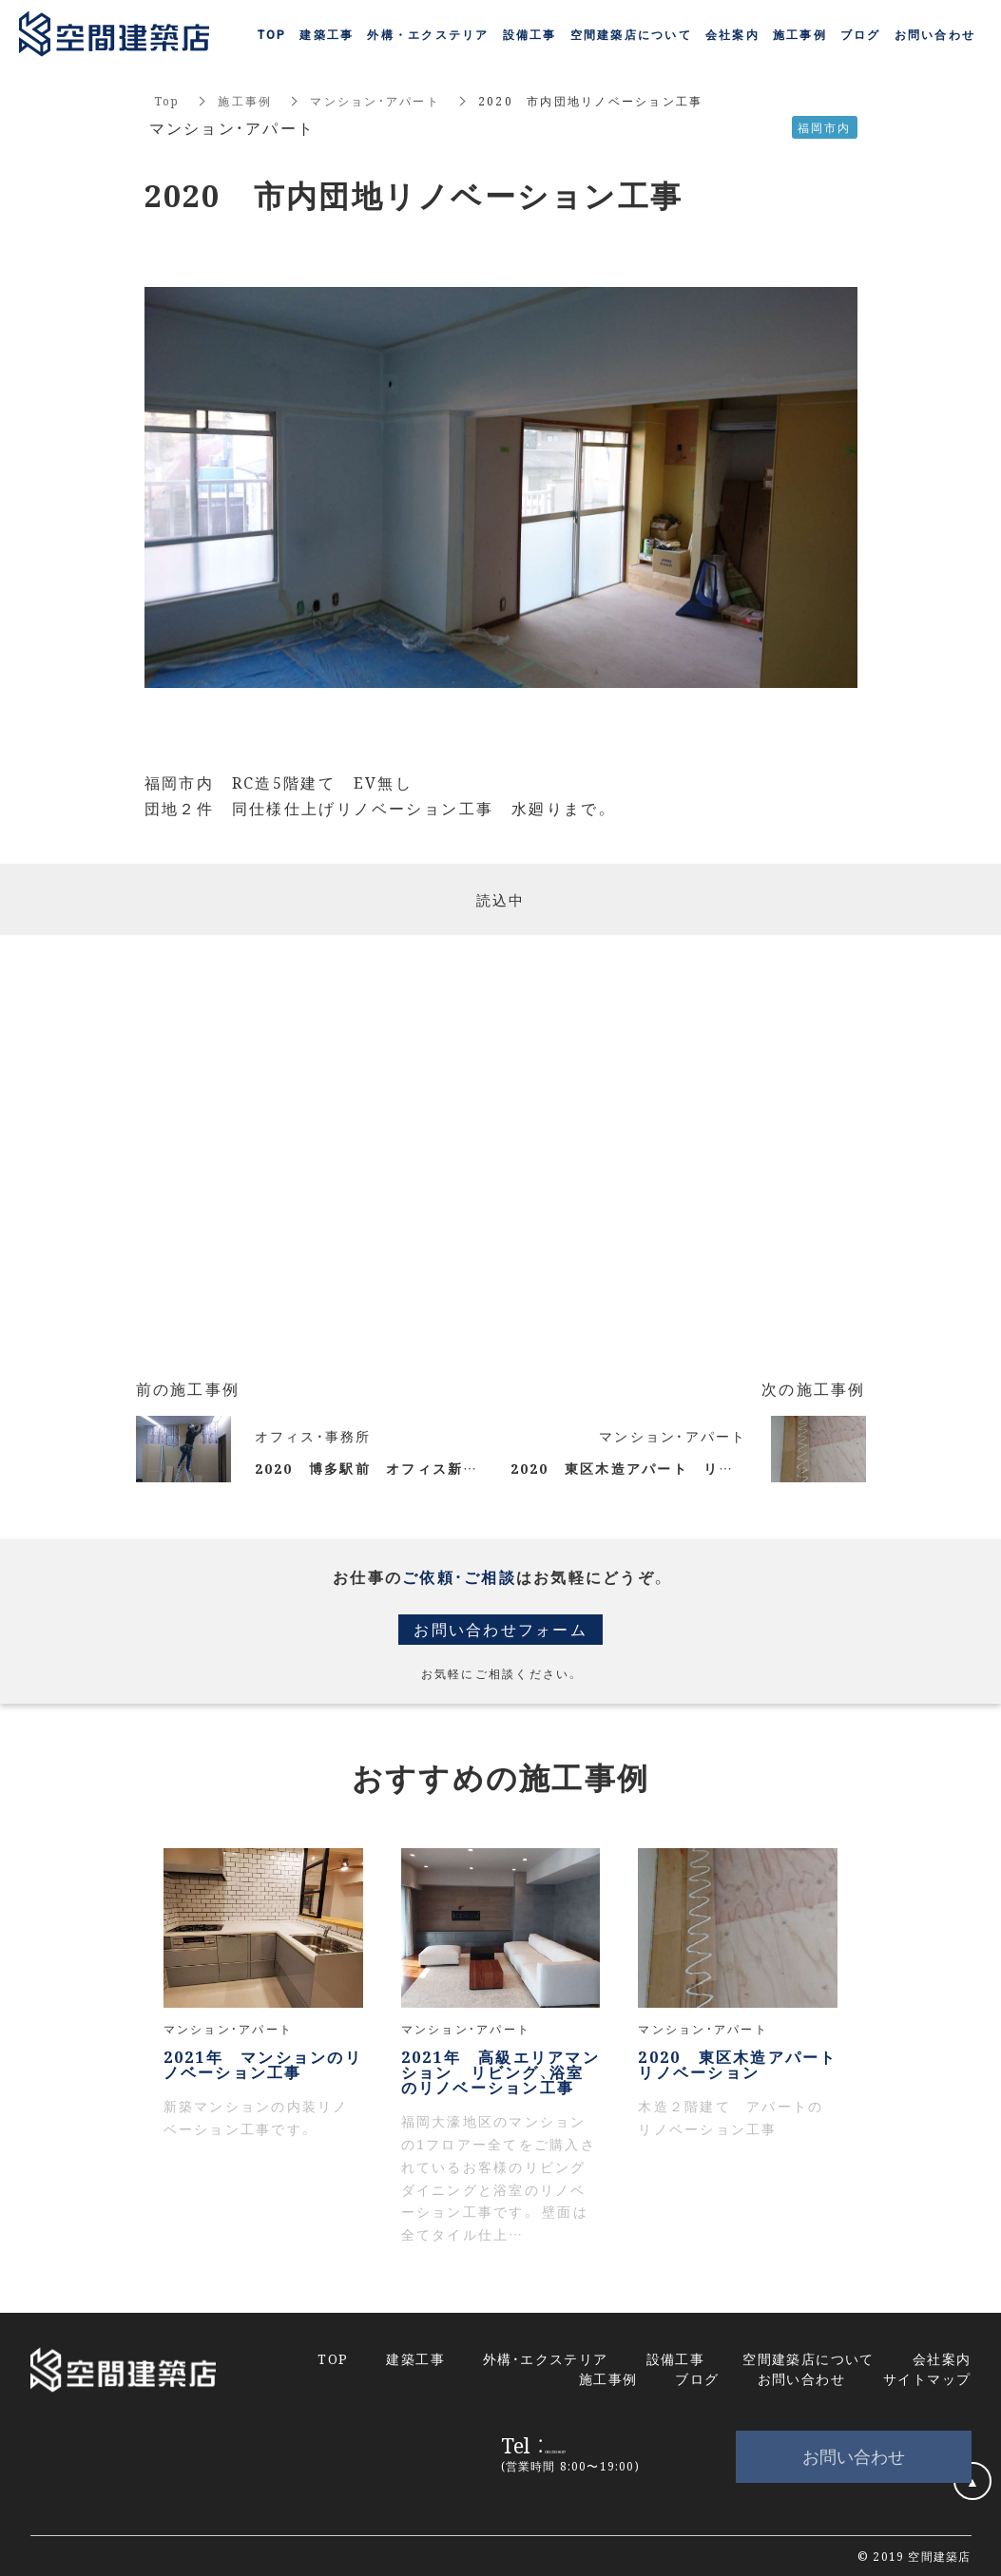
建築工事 (326, 35)
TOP (272, 35)
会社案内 (732, 35)
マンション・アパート (375, 100)
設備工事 (530, 35)
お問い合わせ (853, 2456)
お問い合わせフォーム (500, 1629)
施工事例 (245, 100)
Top (167, 100)
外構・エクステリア (545, 2358)
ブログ (860, 35)
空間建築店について (631, 35)
